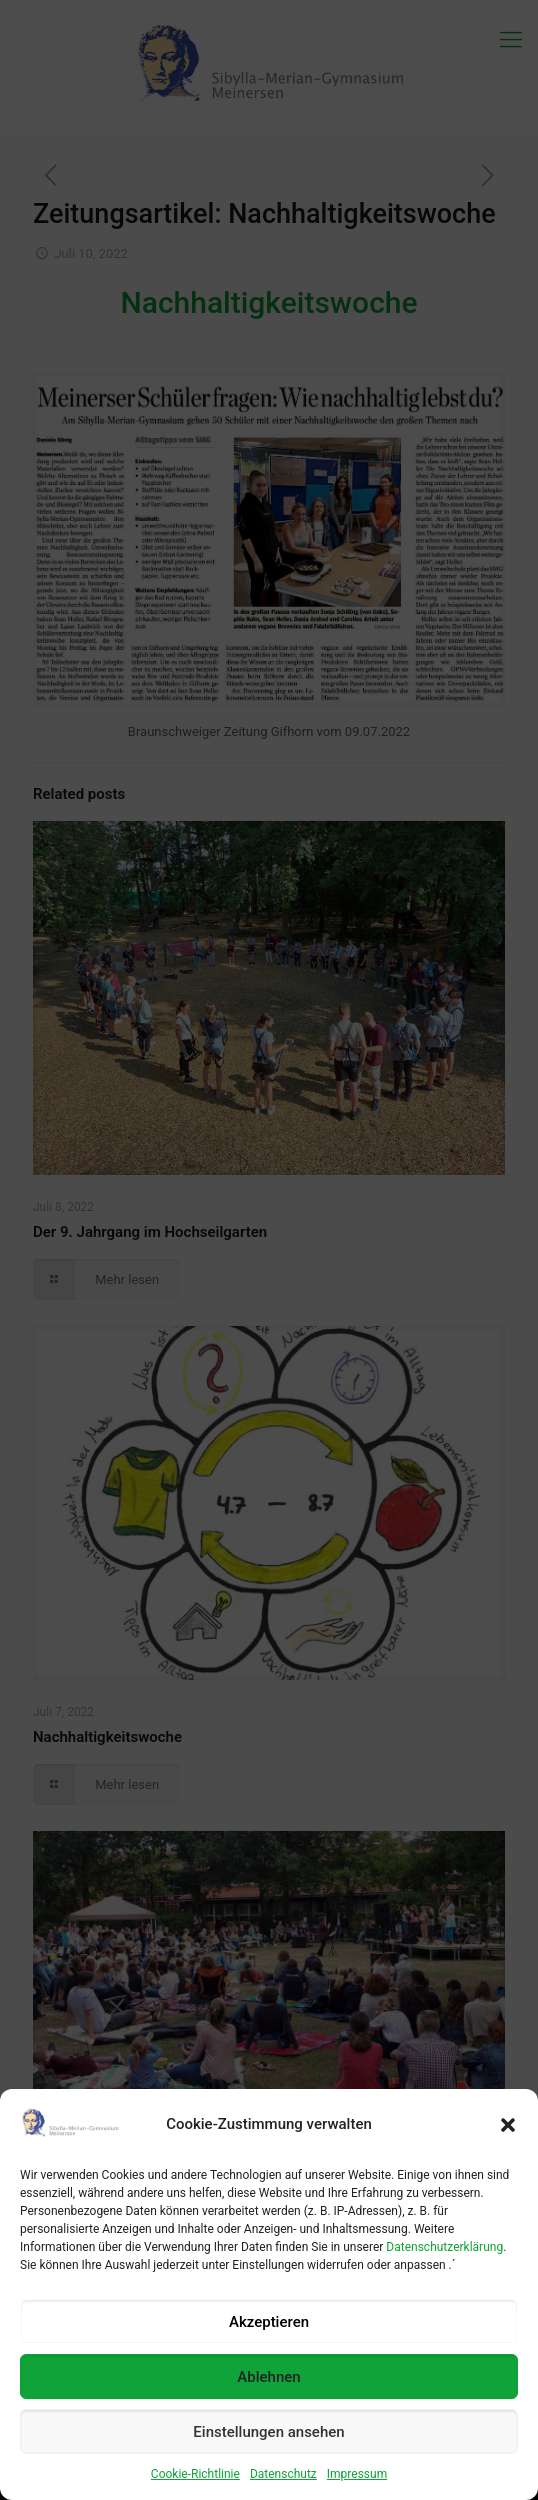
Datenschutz (283, 2474)
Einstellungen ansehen (268, 2432)
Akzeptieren (269, 2322)
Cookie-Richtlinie (195, 2474)
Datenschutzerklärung (444, 2247)
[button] (508, 2125)
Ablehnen (268, 2377)
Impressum (357, 2474)
